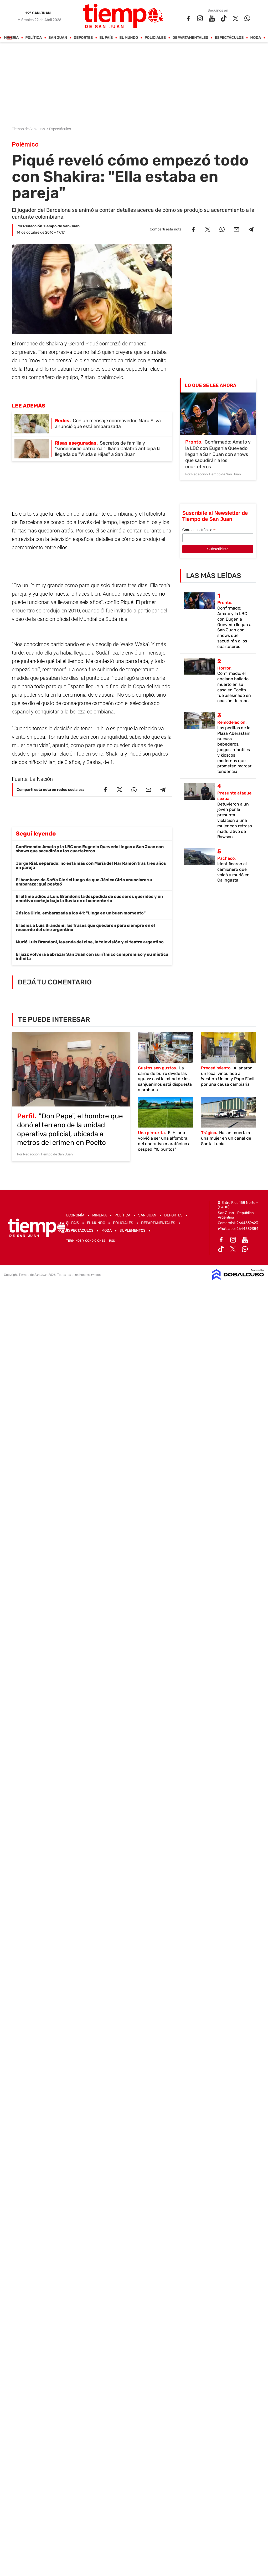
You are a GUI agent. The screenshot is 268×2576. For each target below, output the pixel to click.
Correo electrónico (198, 529)
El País (106, 38)
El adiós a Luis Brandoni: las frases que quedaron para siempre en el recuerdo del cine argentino (85, 927)
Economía (75, 1215)
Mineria (11, 38)
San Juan (58, 38)
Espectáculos (229, 38)
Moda (255, 38)
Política (33, 38)
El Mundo (129, 38)
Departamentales (190, 38)
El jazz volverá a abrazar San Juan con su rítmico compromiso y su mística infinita (92, 956)
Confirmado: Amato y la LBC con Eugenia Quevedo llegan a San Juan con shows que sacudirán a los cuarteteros (90, 848)
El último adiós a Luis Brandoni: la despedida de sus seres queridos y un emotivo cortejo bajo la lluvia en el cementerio (89, 898)
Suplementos (133, 1230)
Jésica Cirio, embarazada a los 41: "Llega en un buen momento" (81, 912)
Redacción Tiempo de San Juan (51, 226)
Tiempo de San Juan (29, 129)
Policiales (155, 38)
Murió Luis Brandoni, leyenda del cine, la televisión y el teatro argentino (90, 941)
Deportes (83, 38)
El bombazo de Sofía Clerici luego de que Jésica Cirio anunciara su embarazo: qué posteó (84, 882)
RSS (112, 1240)
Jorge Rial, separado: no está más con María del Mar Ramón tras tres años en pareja (91, 865)
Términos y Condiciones (85, 1240)
